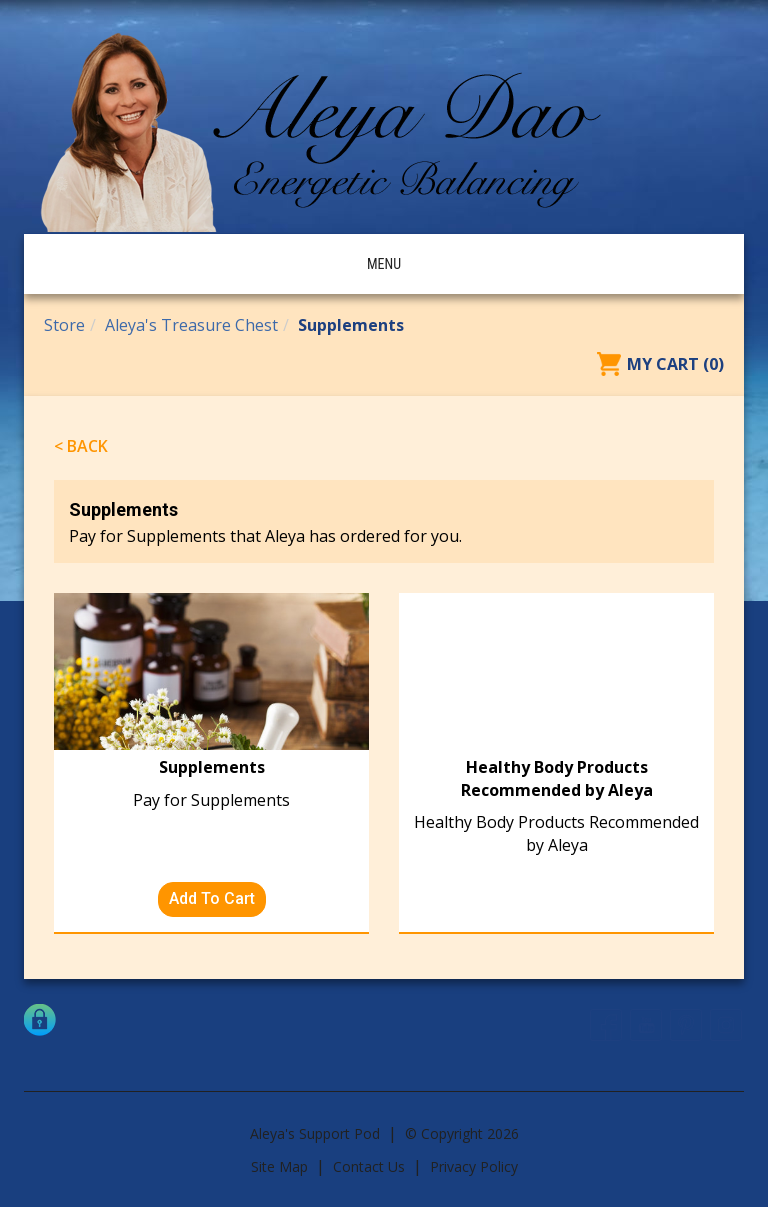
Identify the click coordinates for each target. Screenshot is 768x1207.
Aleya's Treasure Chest (191, 325)
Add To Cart (212, 898)
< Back (81, 446)
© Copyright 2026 (462, 1133)
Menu (384, 264)
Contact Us (369, 1166)
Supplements (351, 325)
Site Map (279, 1166)
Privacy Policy (474, 1166)
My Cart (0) (675, 364)
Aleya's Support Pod (315, 1133)
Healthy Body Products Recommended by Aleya (557, 778)
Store (64, 325)
